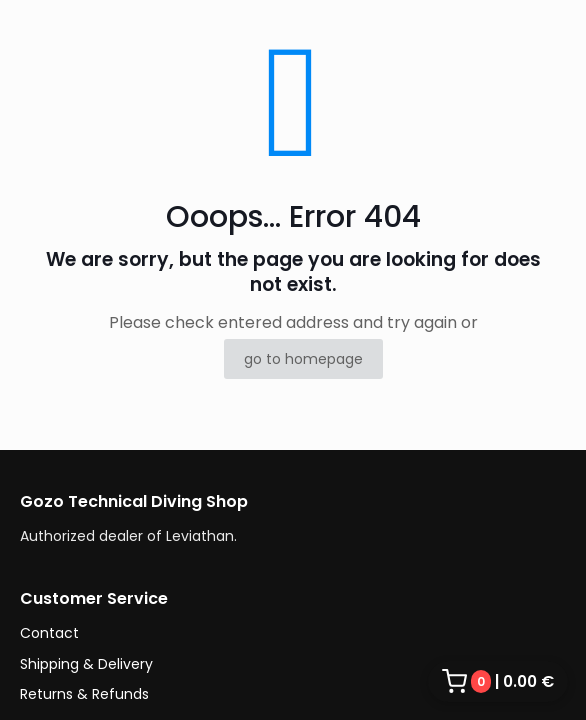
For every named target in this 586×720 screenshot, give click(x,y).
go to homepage (303, 359)
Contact (49, 633)
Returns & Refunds (84, 694)
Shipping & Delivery (86, 664)
